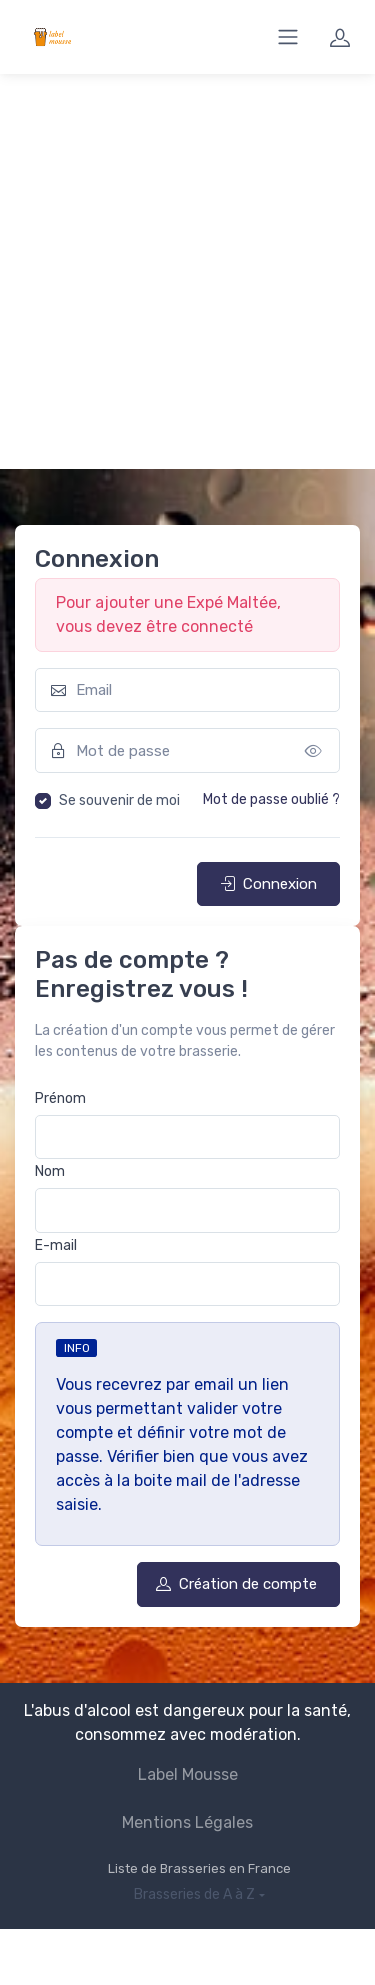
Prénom (60, 1098)
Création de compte (236, 1584)
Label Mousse (188, 1774)
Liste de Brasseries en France (199, 1868)
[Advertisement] (187, 271)
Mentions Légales (187, 1822)
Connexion (268, 884)
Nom (50, 1171)
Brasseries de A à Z (194, 1894)
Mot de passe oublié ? (271, 799)
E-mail (56, 1245)
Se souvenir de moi (119, 800)
